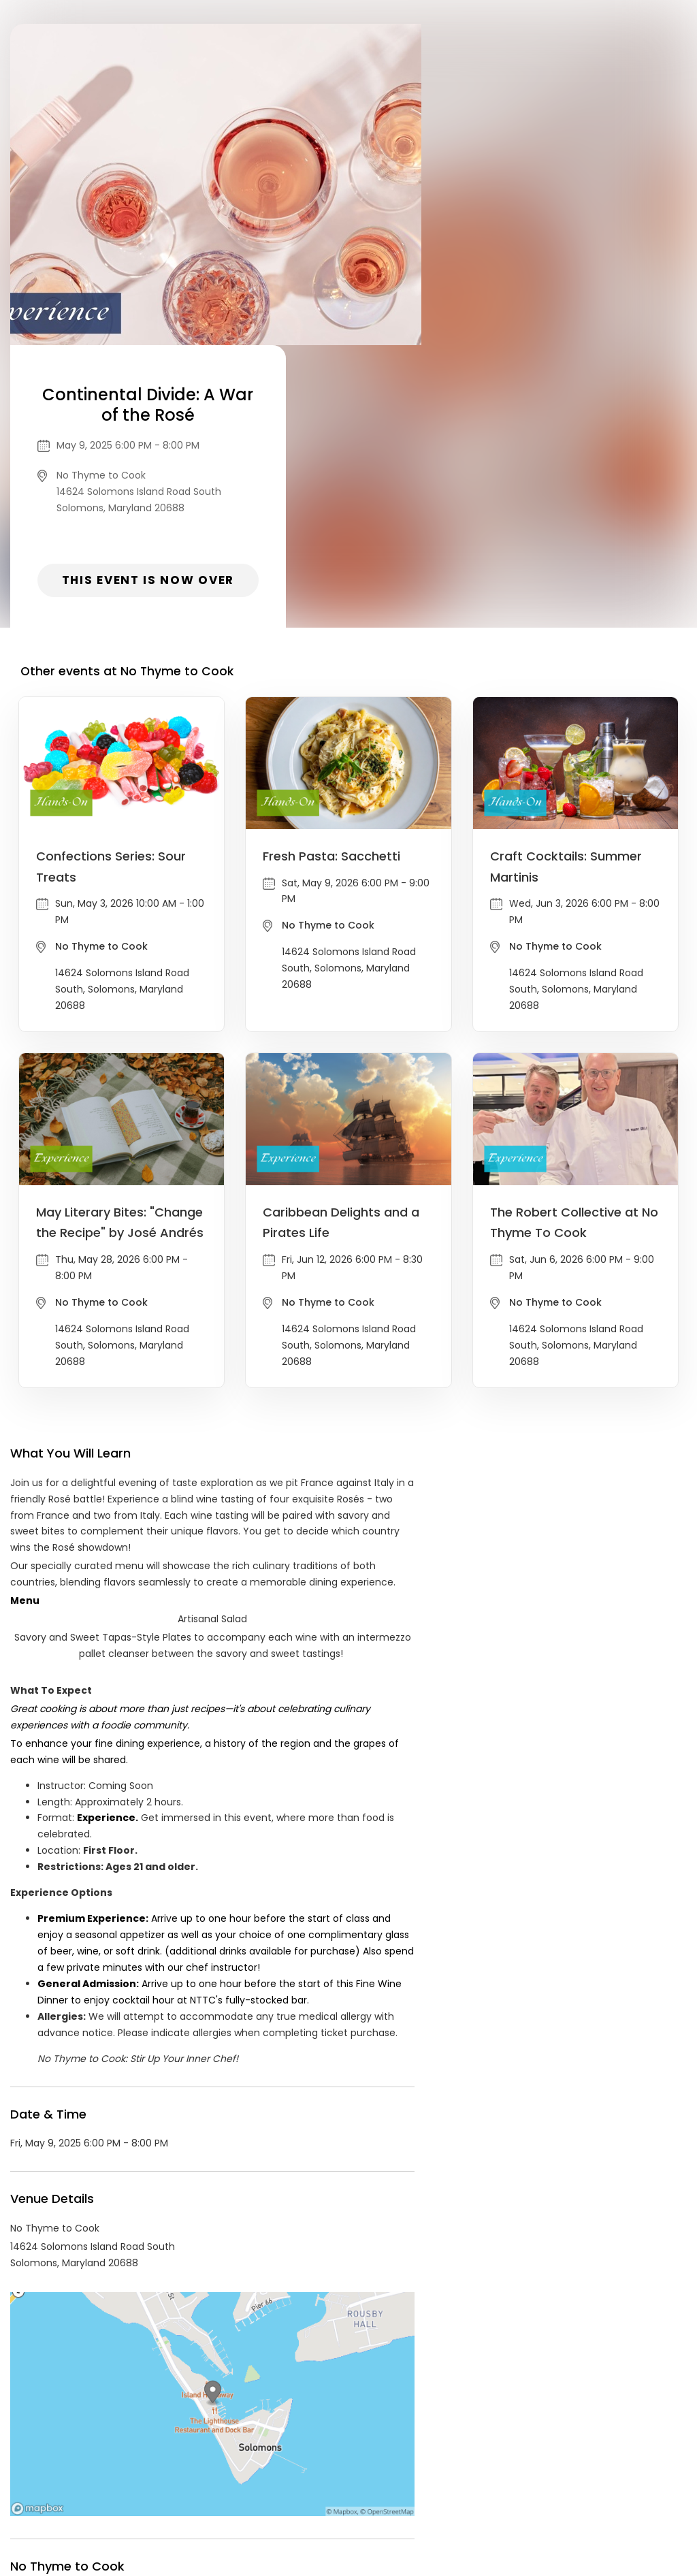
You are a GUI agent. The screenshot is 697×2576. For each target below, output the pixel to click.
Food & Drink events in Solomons (285, 2348)
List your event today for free (433, 2455)
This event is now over (554, 297)
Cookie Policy (539, 2472)
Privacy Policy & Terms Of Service (323, 2472)
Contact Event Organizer (171, 2472)
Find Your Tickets (455, 2472)
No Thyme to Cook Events (122, 2348)
